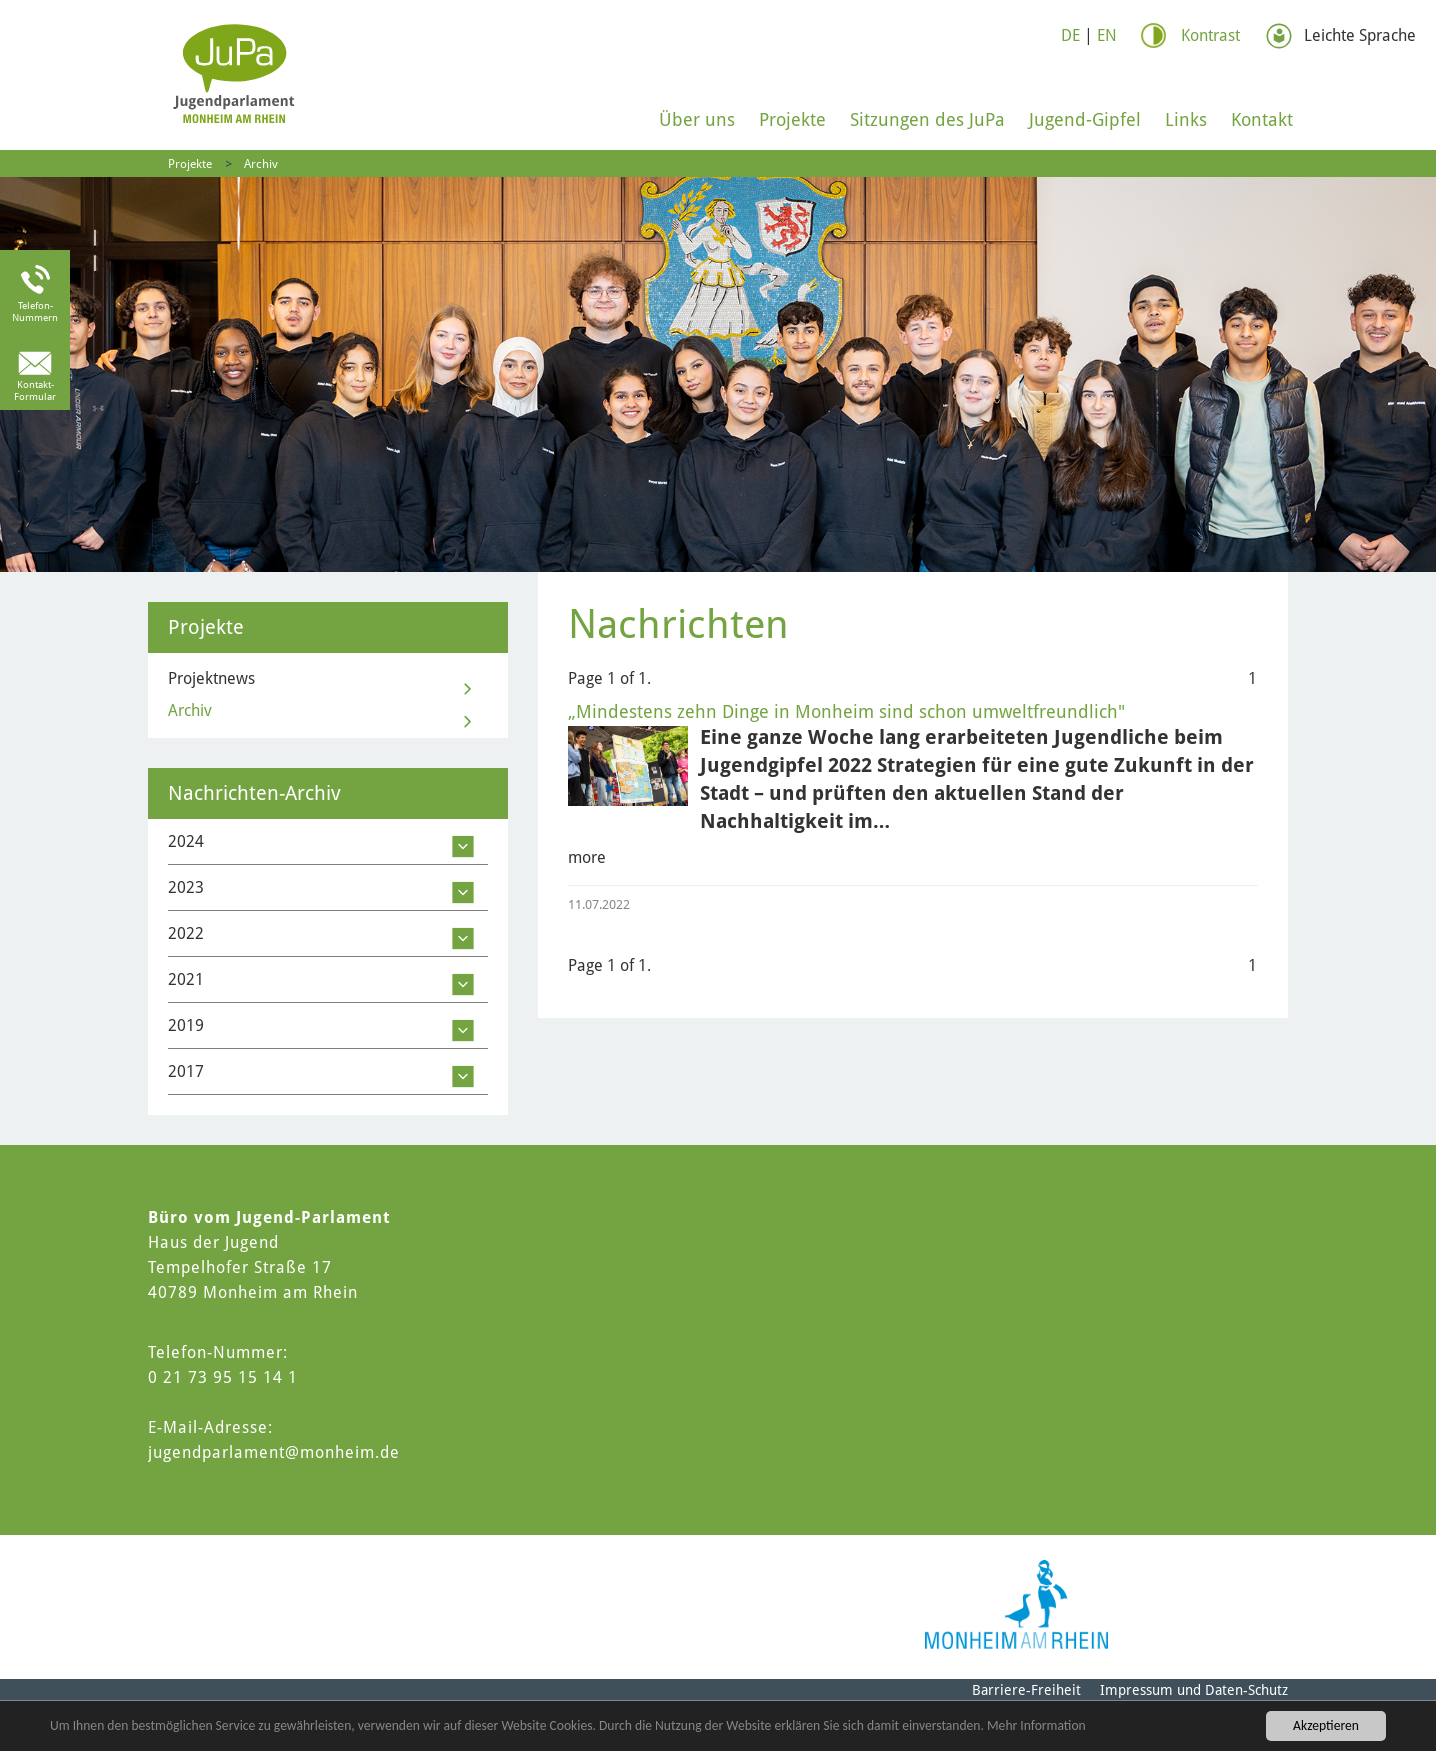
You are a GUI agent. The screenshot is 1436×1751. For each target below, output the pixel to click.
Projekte (792, 119)
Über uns (697, 119)
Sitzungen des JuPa (927, 119)
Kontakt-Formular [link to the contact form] (35, 390)
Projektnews (211, 678)
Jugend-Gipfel (1085, 119)
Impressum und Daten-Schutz (1194, 1690)
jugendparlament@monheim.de (274, 1452)
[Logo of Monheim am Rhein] (1016, 1604)
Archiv (261, 164)
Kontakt (1262, 119)
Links (1186, 119)
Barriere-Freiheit (1026, 1690)
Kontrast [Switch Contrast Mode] (1210, 35)
